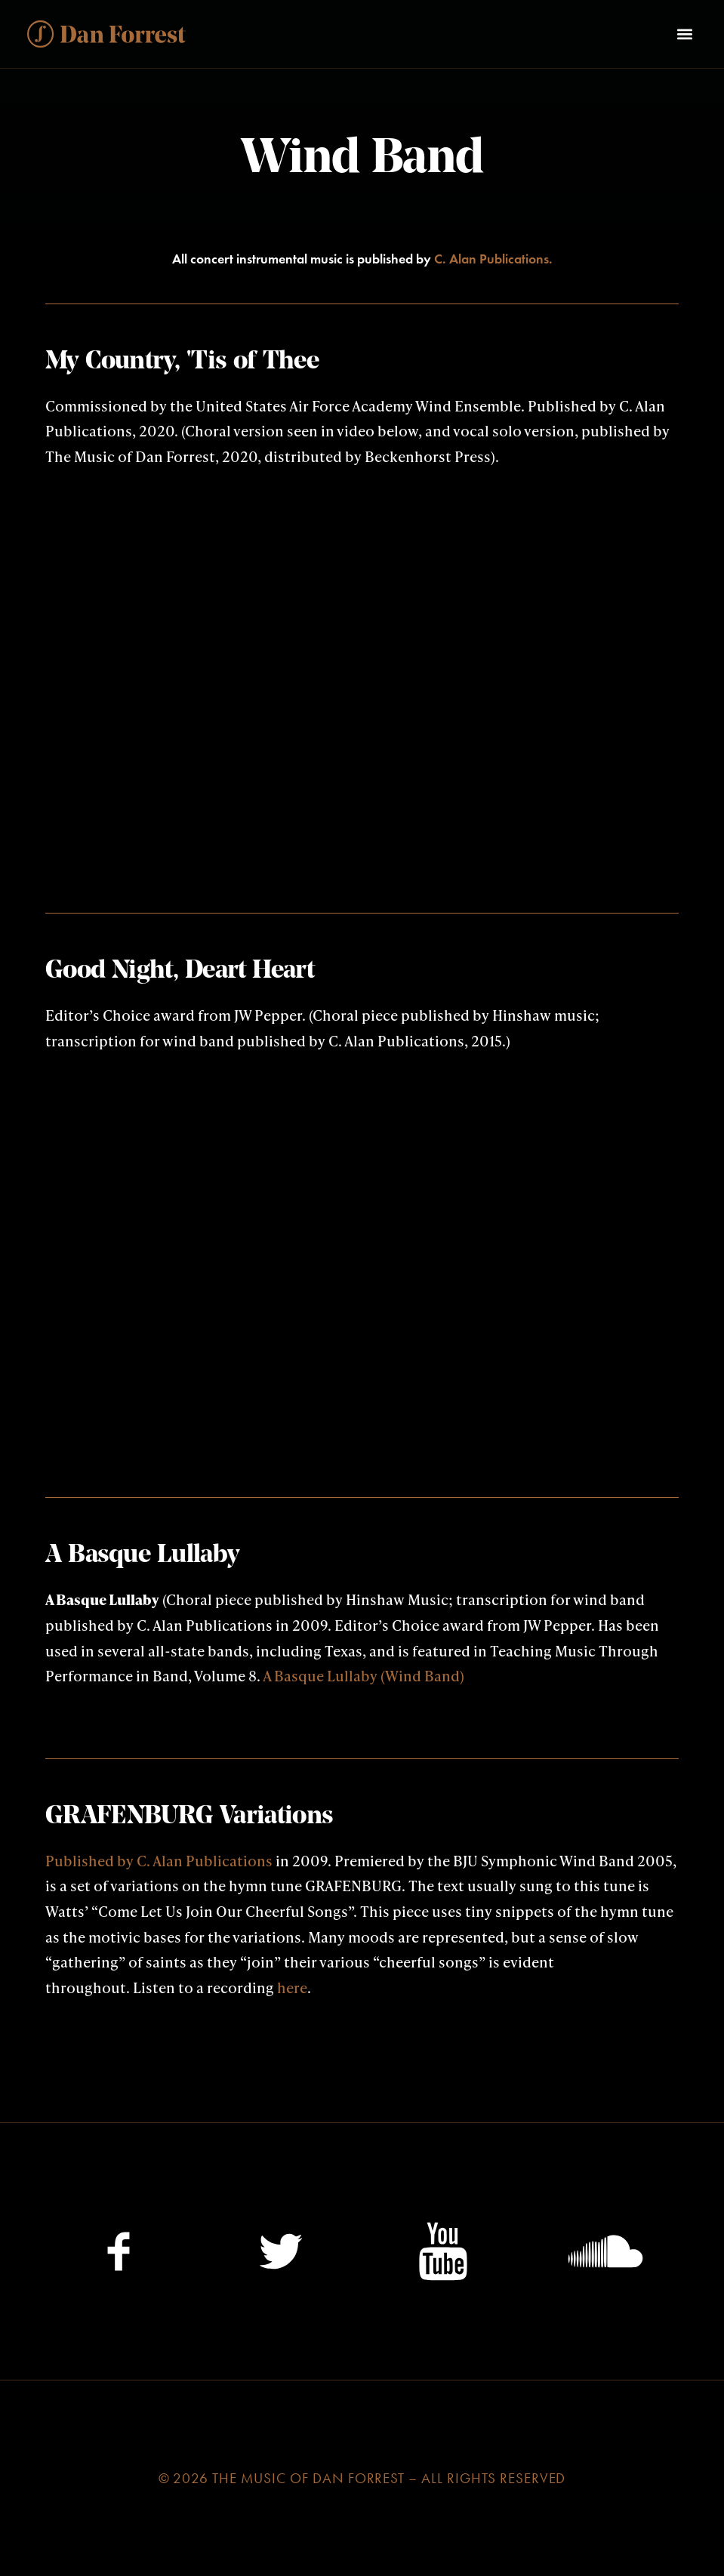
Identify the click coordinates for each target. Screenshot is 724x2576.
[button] (684, 33)
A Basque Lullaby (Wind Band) (363, 1675)
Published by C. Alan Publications (159, 1860)
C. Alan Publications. (493, 259)
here (292, 1987)
